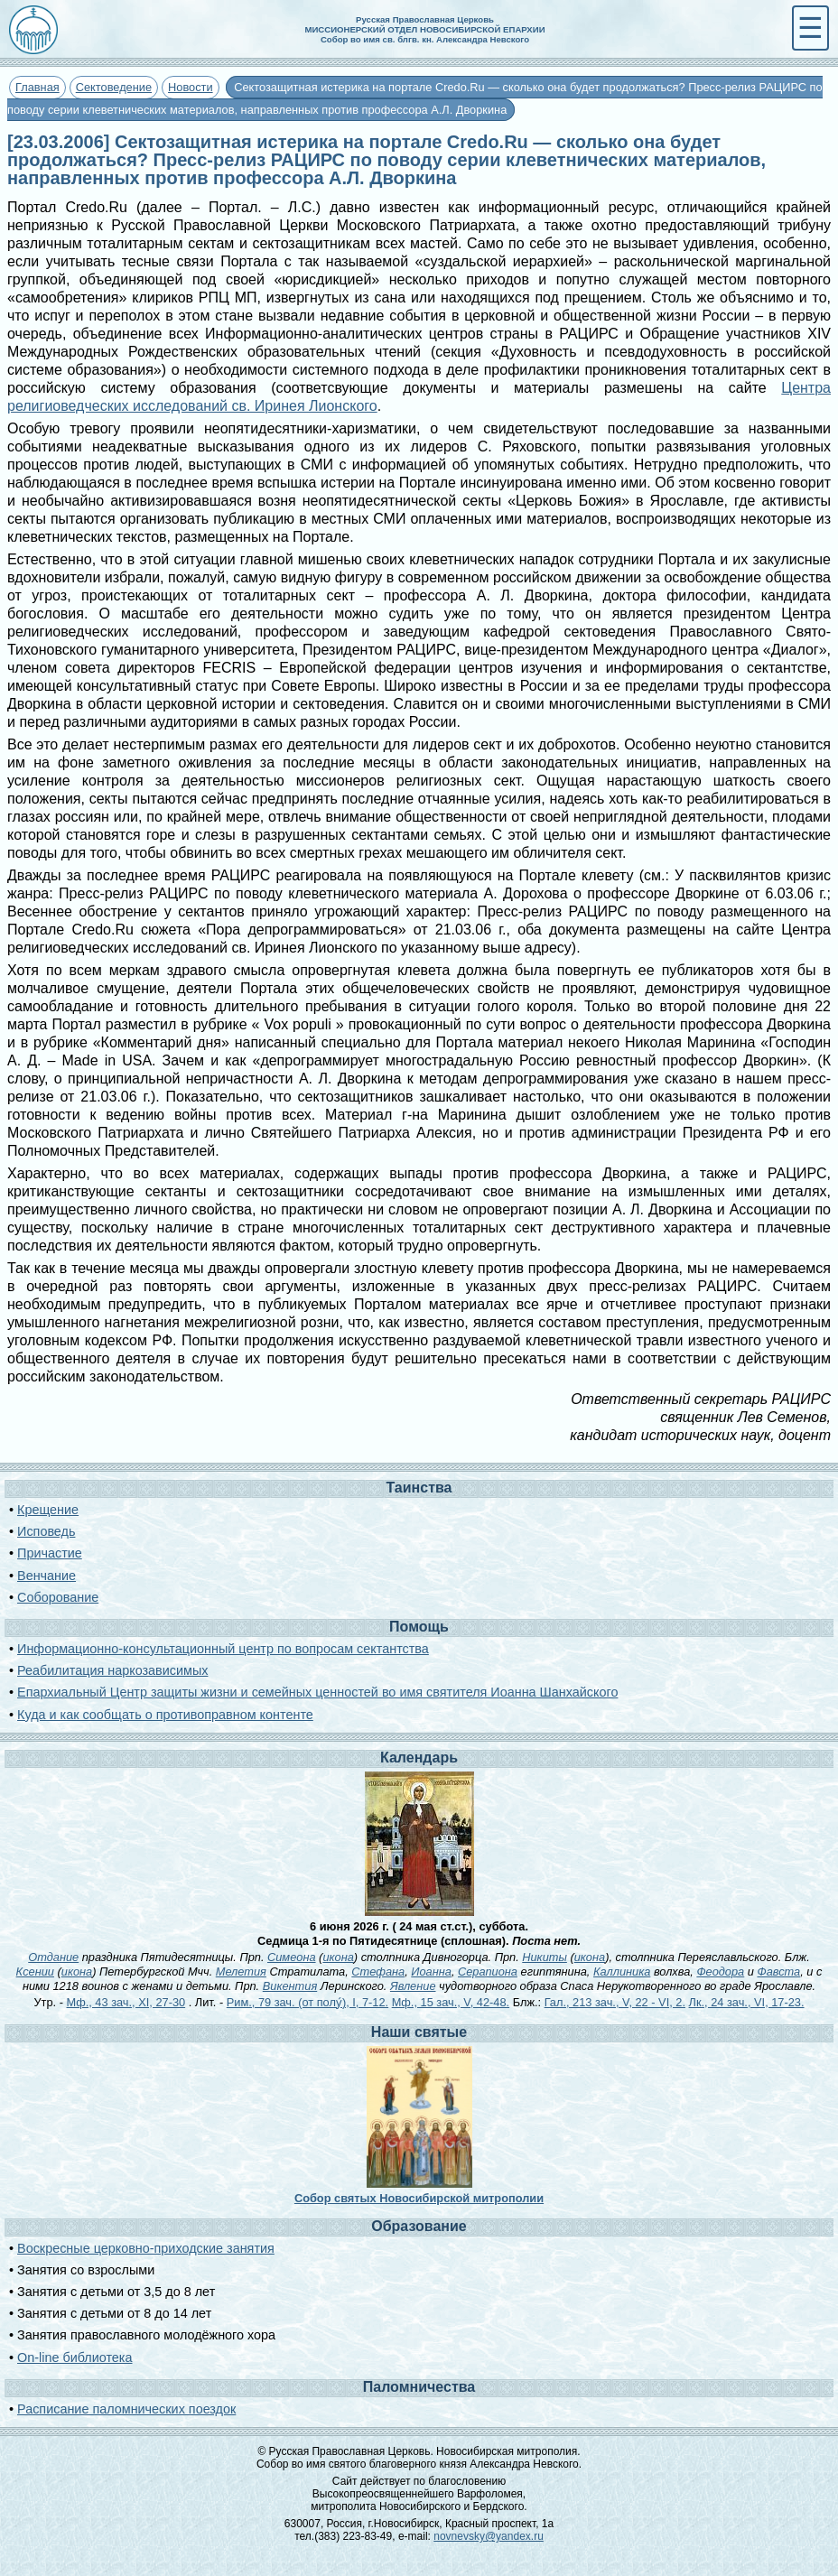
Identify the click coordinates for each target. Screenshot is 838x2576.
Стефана (378, 1971)
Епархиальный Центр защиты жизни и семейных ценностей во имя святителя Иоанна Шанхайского (317, 1692)
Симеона (291, 1957)
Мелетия (241, 1971)
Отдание (53, 1957)
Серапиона (487, 1971)
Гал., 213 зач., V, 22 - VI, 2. (615, 2002)
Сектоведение (114, 87)
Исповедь (46, 1531)
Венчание (46, 1575)
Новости (190, 87)
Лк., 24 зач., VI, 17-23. (747, 2002)
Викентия (290, 1986)
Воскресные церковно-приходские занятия (146, 2248)
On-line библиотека (74, 2357)
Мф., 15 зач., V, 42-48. (450, 2002)
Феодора (720, 1971)
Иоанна (431, 1971)
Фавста (778, 1971)
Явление (413, 1986)
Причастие (49, 1553)
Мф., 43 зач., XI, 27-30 (126, 2002)
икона (337, 1957)
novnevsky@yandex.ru (488, 2536)
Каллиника (621, 1971)
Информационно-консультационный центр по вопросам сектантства (223, 1648)
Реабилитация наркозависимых (112, 1670)
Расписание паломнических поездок (126, 2409)
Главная (37, 87)
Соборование (57, 1597)
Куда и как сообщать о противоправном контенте (165, 1714)
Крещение (48, 1509)
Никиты (544, 1957)
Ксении (35, 1971)
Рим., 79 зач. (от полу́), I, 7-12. (307, 2002)
